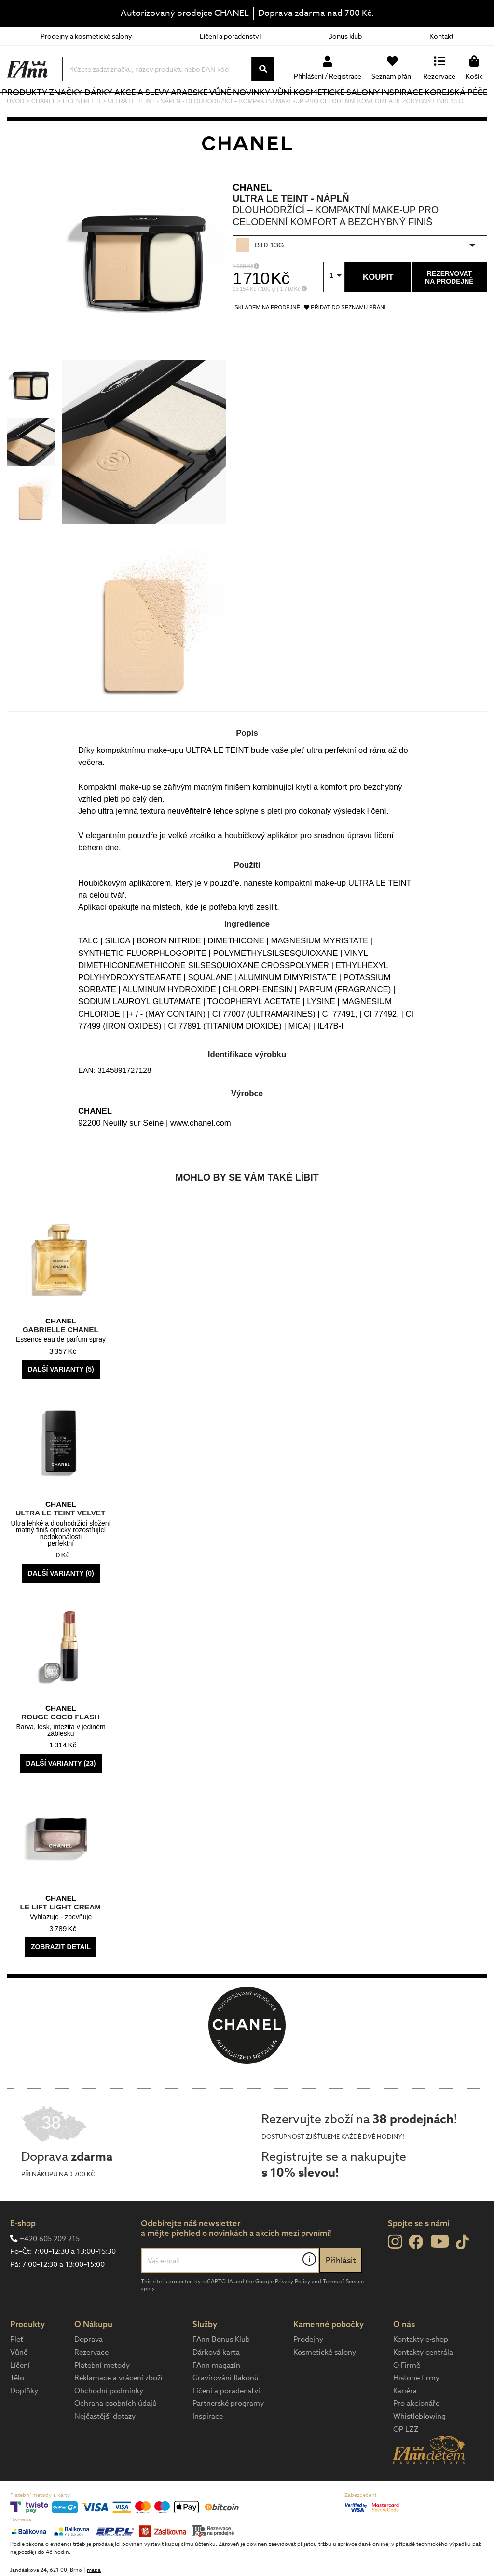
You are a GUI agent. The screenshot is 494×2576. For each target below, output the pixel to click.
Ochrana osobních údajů (115, 2435)
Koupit (378, 309)
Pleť (16, 2371)
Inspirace (404, 108)
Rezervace (91, 2384)
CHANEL (252, 219)
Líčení (20, 2397)
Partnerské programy (228, 2435)
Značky (84, 108)
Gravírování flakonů (225, 2410)
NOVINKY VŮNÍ (260, 108)
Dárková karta (216, 2384)
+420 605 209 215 (50, 2271)
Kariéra (405, 2423)
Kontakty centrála (423, 2384)
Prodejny (308, 2371)
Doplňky (24, 2423)
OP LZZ (406, 2461)
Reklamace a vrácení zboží (118, 2410)
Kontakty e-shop (420, 2371)
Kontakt (441, 36)
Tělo (17, 2410)
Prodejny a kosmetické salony (86, 36)
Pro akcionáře (416, 2435)
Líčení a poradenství (230, 36)
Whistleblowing (419, 2448)
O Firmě (406, 2397)
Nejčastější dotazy (105, 2448)
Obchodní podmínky (108, 2423)
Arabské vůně (201, 108)
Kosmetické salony (325, 108)
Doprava (88, 2371)
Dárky (115, 108)
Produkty (29, 115)
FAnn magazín (216, 2397)
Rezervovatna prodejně (449, 309)
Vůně (18, 2384)
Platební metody (102, 2397)
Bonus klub (345, 36)
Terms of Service (343, 2314)
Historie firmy (416, 2410)
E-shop (23, 2255)
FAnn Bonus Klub (221, 2371)
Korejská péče (446, 108)
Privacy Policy (292, 2314)
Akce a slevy (143, 108)
